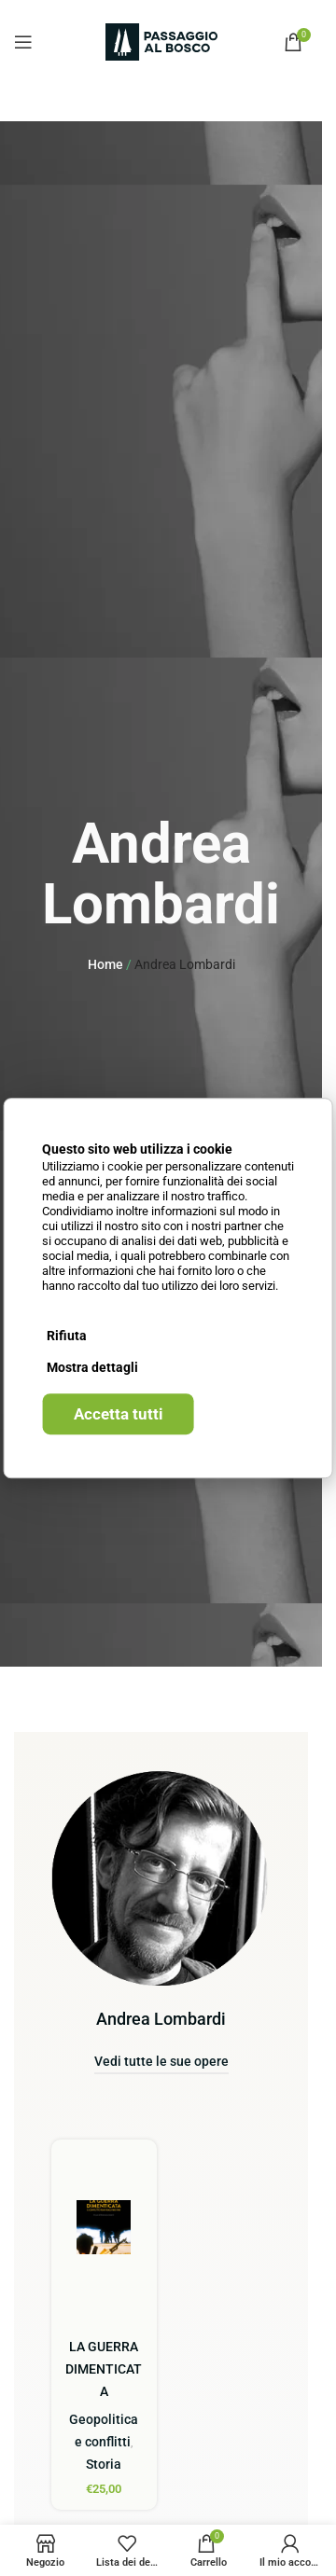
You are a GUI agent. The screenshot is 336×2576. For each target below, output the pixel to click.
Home (105, 964)
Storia (103, 2464)
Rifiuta (67, 1335)
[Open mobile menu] (23, 42)
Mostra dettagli (92, 1367)
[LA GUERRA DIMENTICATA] (104, 2227)
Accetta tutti (118, 1414)
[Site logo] (161, 41)
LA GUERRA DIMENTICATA (103, 2369)
